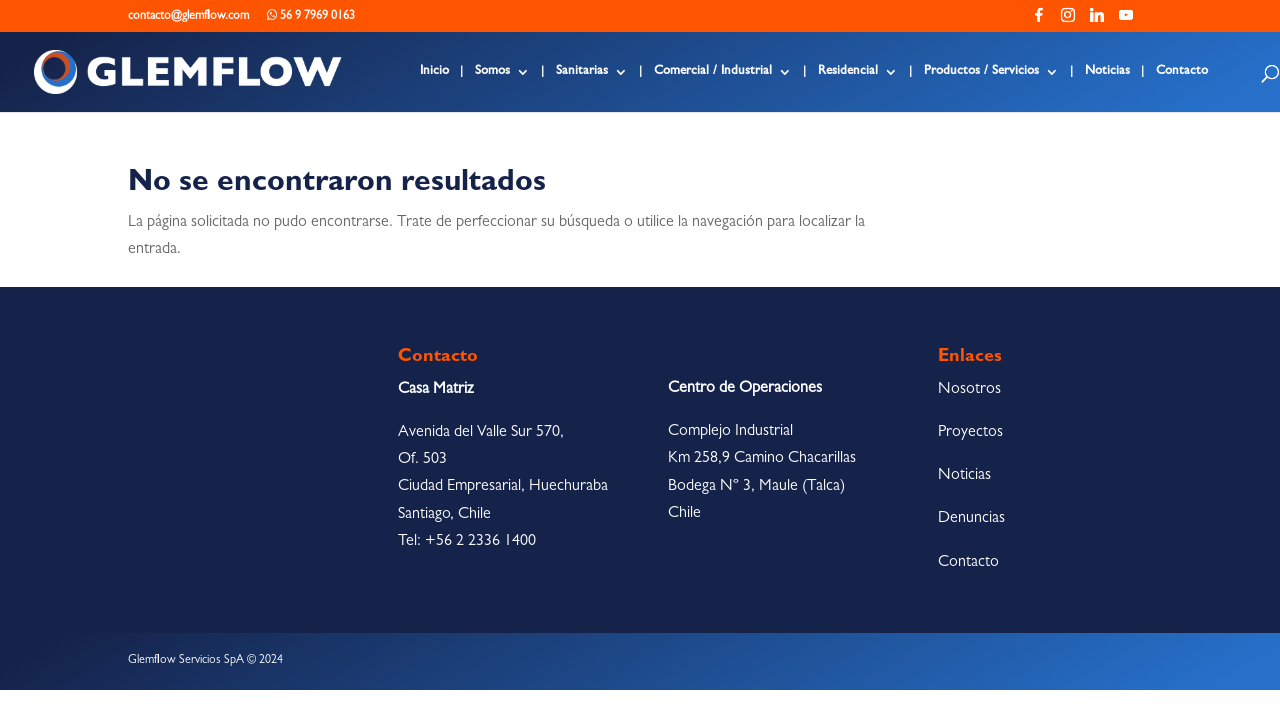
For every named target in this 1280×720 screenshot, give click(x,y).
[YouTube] (1126, 20)
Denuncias (971, 519)
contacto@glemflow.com (188, 17)
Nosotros (969, 390)
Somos (492, 71)
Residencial (848, 71)
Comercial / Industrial (713, 71)
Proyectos (970, 433)
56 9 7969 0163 (311, 16)
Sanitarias (582, 71)
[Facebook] (1039, 20)
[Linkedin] (1097, 20)
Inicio (434, 71)
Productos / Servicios (981, 71)
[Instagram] (1068, 20)
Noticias (1107, 71)
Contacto (1182, 71)
